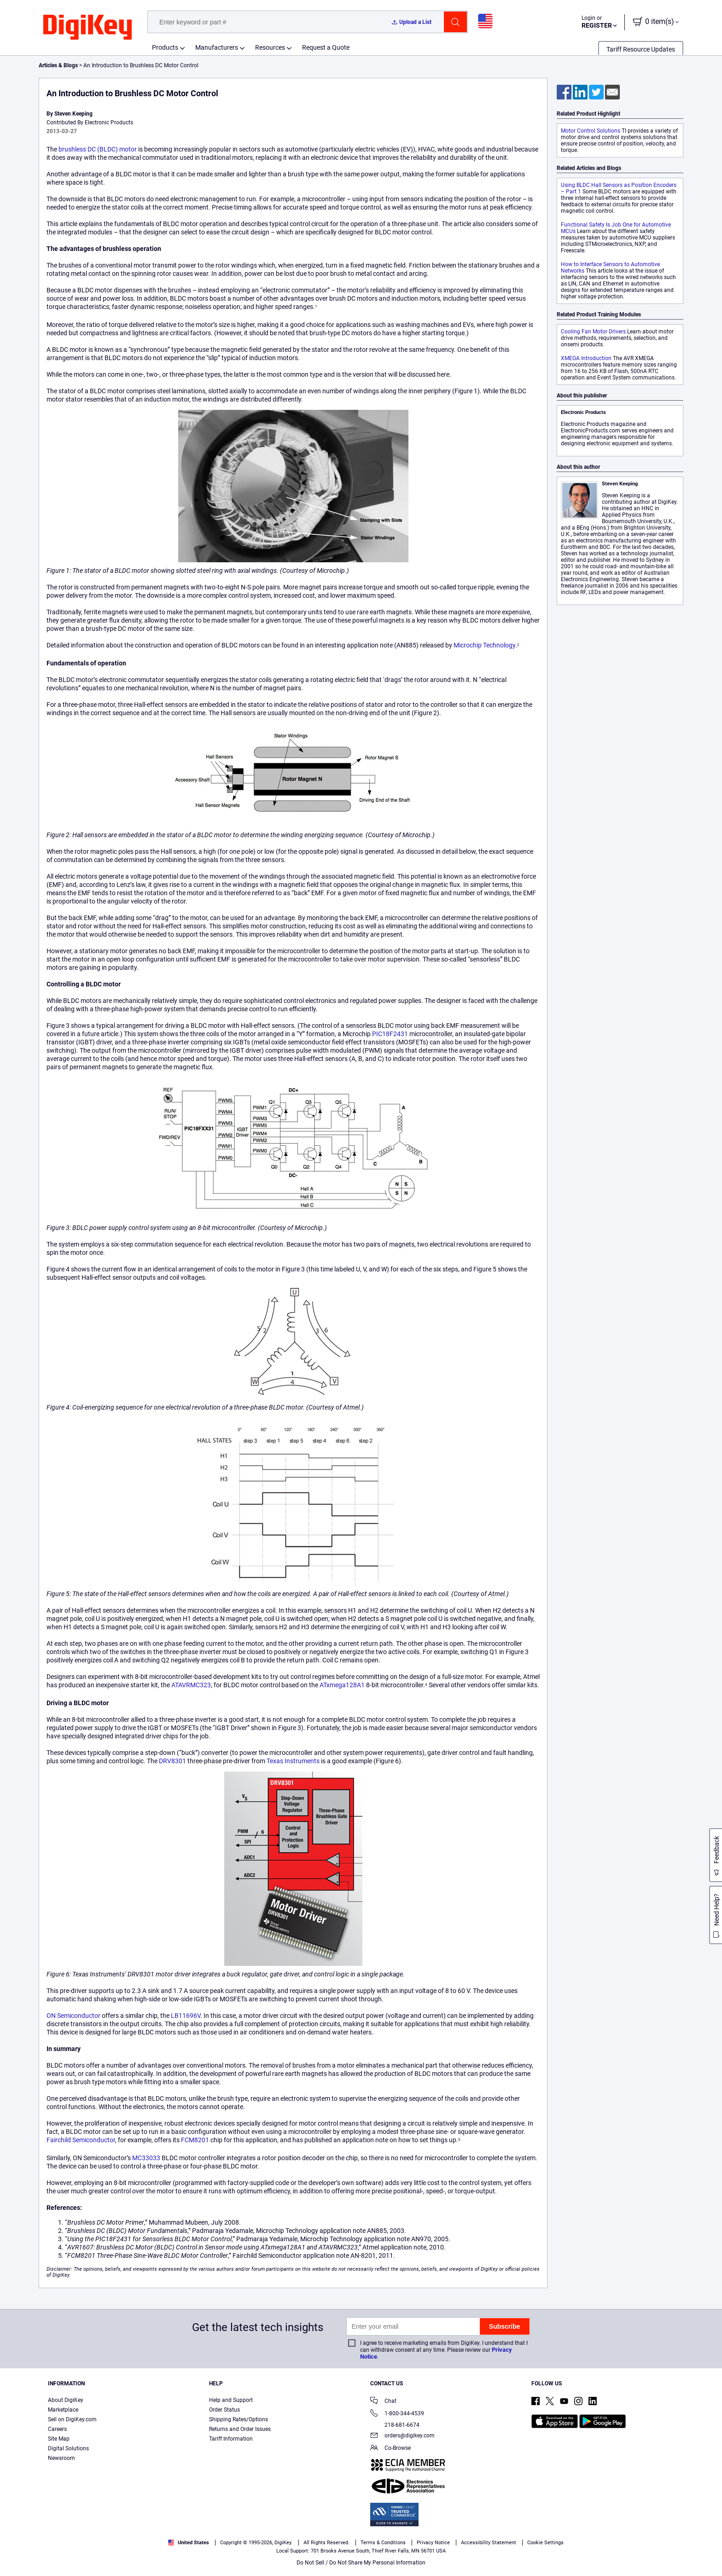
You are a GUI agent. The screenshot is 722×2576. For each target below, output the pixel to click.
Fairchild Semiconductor (81, 2140)
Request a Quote (325, 47)
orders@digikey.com (402, 2436)
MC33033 (146, 2158)
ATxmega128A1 (342, 1685)
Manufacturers (216, 47)
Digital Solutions (68, 2448)
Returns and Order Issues (240, 2429)
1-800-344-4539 (397, 2414)
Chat (383, 2401)
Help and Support (231, 2400)
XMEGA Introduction (586, 358)
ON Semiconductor (73, 2015)
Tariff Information (231, 2439)
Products (165, 47)
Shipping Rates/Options (238, 2419)
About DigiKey (65, 2400)
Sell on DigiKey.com (72, 2419)
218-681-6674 (394, 2425)
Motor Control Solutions (590, 131)
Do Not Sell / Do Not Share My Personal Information (361, 2562)
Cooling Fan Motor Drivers (593, 331)
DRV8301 (172, 1761)
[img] (87, 28)
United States (188, 2543)
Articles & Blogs (58, 65)
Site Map (59, 2439)
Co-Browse (390, 2448)
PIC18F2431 (390, 1033)
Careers (57, 2429)
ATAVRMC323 (191, 1685)
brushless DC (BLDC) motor (97, 149)
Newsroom (61, 2458)
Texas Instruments (293, 1761)
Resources (270, 47)
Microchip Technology (484, 645)
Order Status (224, 2410)
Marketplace (63, 2410)
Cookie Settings (545, 2543)
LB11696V (185, 2015)
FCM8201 (195, 2140)
